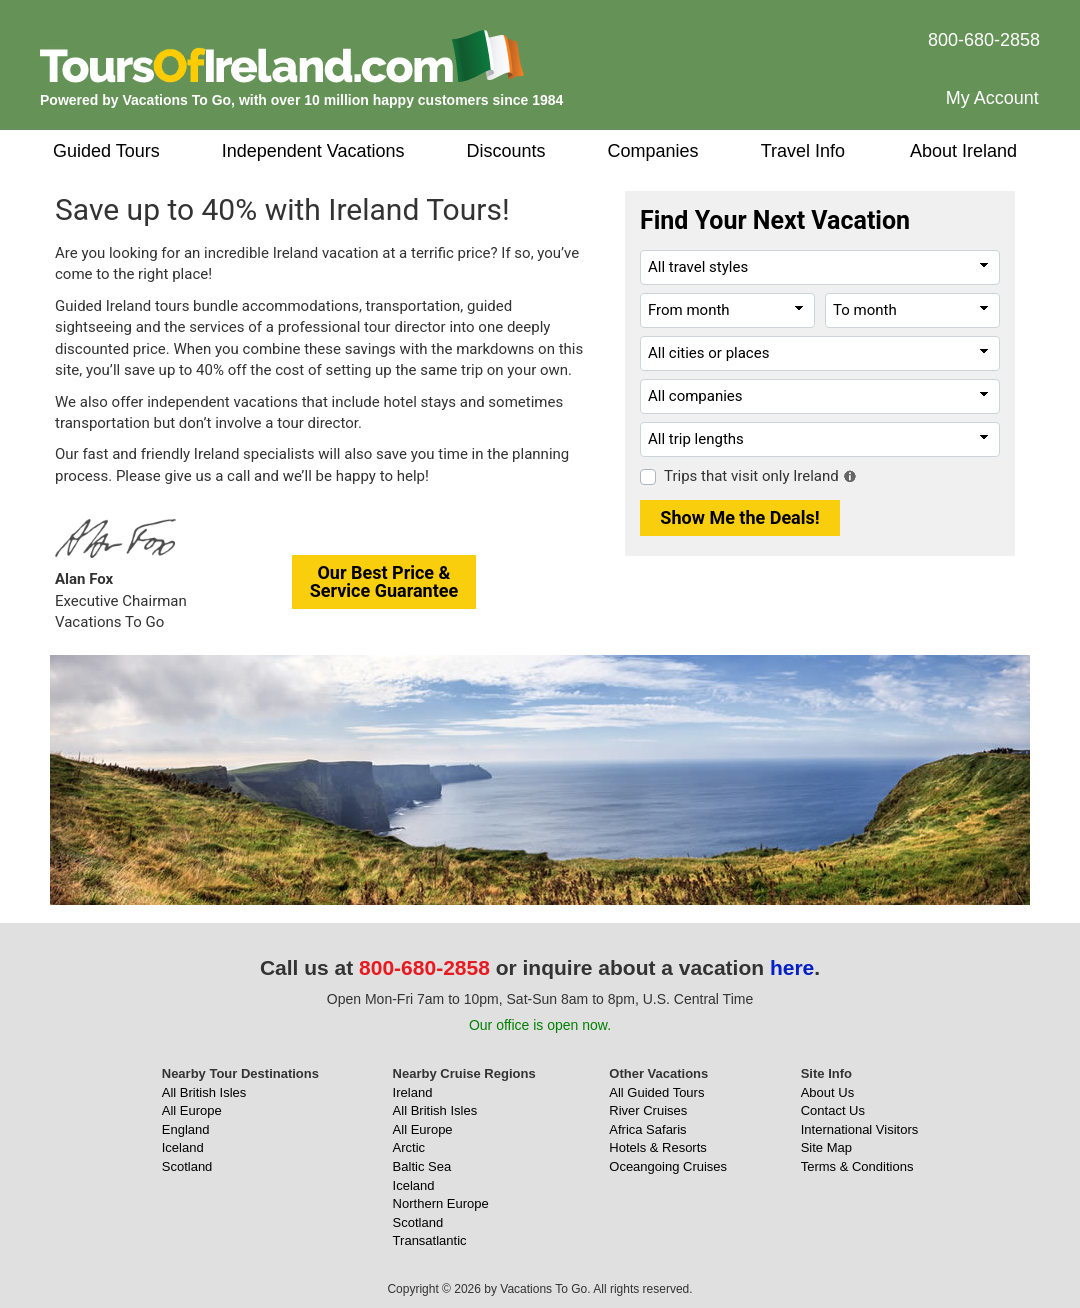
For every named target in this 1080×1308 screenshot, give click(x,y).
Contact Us (833, 1110)
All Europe (192, 1110)
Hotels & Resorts (658, 1147)
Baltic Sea (422, 1166)
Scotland (187, 1166)
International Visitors (860, 1129)
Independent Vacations (313, 151)
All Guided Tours (656, 1092)
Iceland (183, 1147)
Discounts (506, 151)
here (792, 967)
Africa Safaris (647, 1129)
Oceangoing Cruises (668, 1166)
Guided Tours (106, 151)
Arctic (409, 1147)
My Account (992, 98)
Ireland (413, 1092)
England (186, 1129)
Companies (653, 151)
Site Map (826, 1147)
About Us (827, 1092)
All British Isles (204, 1092)
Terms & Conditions (857, 1166)
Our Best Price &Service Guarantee (384, 581)
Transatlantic (430, 1240)
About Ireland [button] (963, 151)
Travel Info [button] (803, 151)
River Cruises (648, 1110)
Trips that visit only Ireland (751, 476)
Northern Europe (441, 1203)
